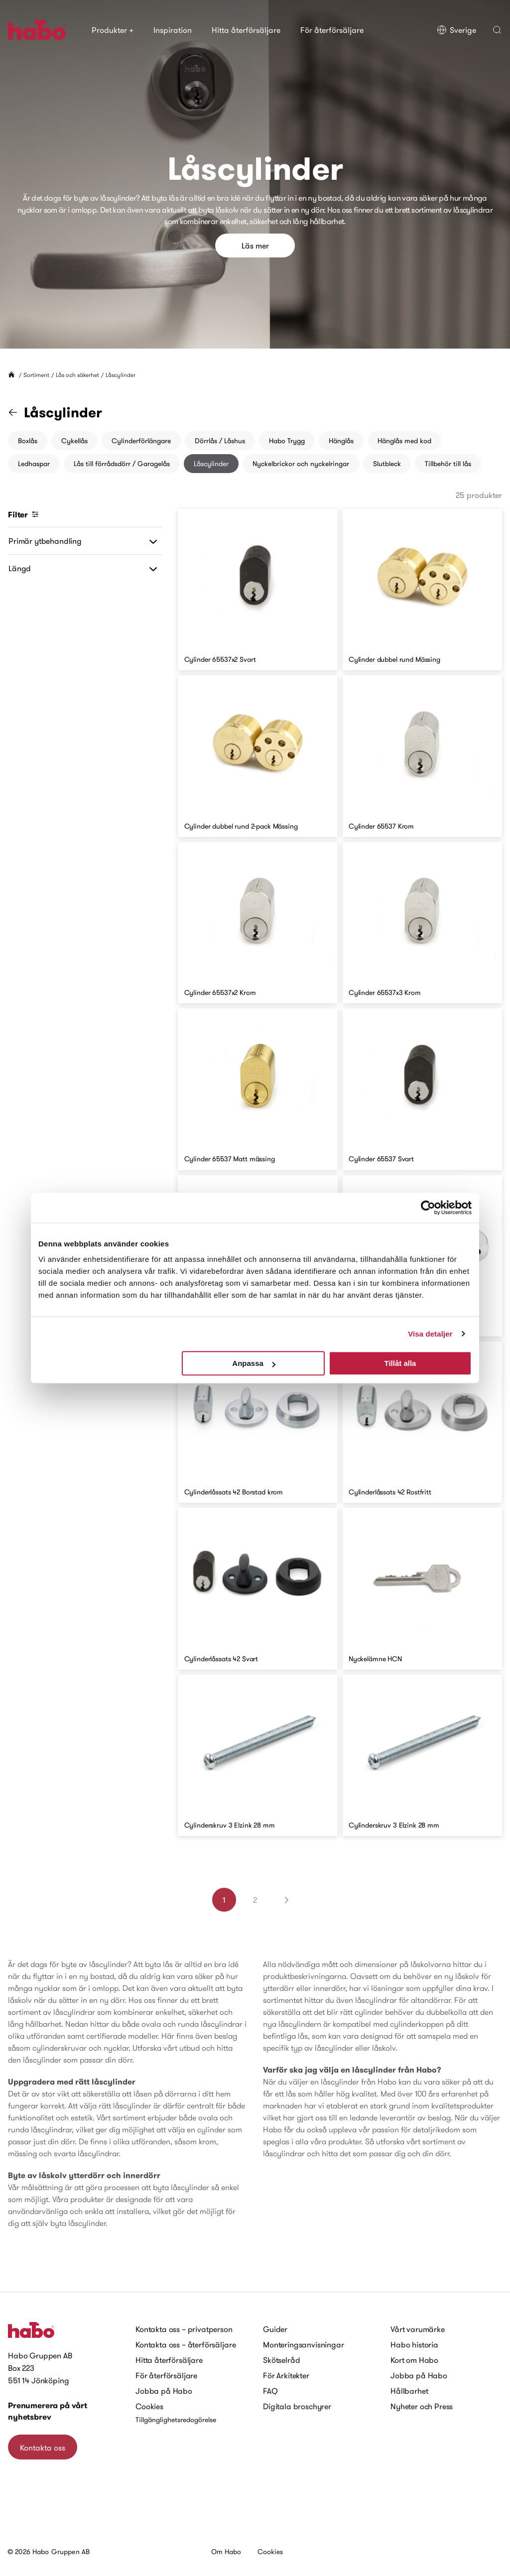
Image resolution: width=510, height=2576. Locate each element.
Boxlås (27, 440)
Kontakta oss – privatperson (184, 2329)
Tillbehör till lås (448, 463)
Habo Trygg (287, 440)
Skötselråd (281, 2360)
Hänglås (341, 440)
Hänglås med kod (404, 440)
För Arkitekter (286, 2375)
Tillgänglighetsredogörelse (175, 2419)
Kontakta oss (42, 2448)
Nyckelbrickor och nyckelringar (301, 463)
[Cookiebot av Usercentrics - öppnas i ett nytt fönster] (428, 1207)
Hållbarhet (409, 2391)
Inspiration (172, 30)
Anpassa (253, 1363)
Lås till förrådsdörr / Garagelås (122, 463)
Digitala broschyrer (297, 2406)
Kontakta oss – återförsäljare (185, 2344)
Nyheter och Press (421, 2406)
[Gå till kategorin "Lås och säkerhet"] (19, 412)
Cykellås (74, 440)
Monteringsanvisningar (303, 2344)
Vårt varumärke (417, 2329)
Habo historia (414, 2344)
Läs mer (255, 245)
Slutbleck (387, 463)
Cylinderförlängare (141, 440)
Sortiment (36, 374)
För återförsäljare (332, 30)
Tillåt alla (400, 1363)
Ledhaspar (34, 463)
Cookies (149, 2406)
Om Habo (226, 2551)
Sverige (456, 30)
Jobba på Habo (163, 2391)
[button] (497, 30)
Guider (275, 2329)
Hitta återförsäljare (246, 30)
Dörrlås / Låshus (220, 440)
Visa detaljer (430, 1334)
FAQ (270, 2391)
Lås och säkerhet (77, 374)
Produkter (112, 30)
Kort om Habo (414, 2360)
